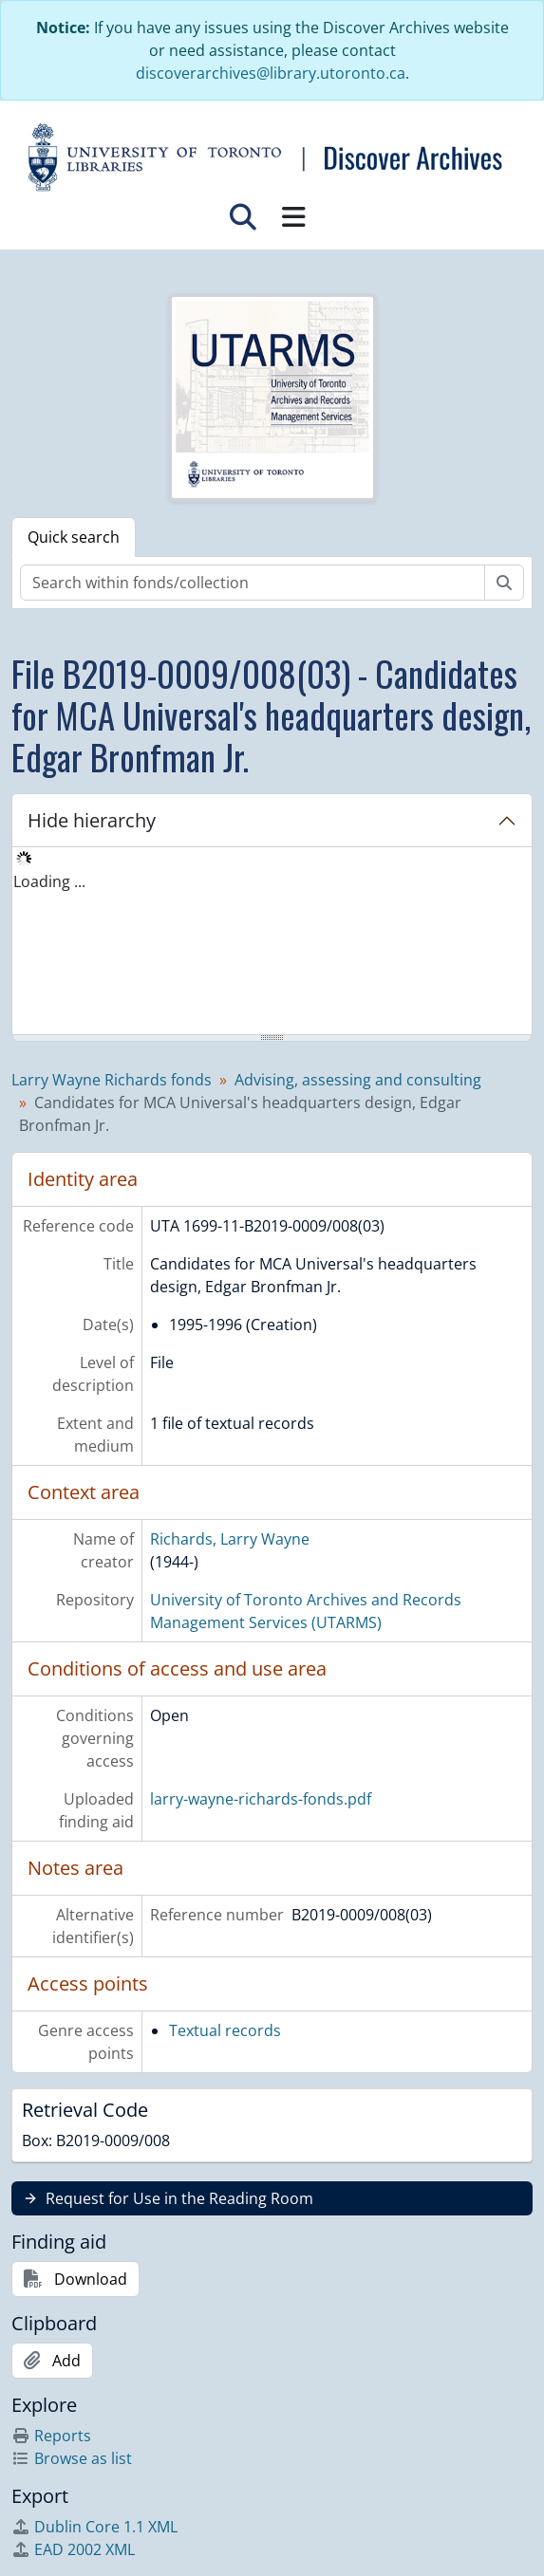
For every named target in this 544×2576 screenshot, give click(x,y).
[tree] (272, 942)
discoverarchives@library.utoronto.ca (270, 73)
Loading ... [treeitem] (49, 881)
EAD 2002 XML (73, 2549)
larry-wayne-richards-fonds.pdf (260, 1798)
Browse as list (71, 2458)
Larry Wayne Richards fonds (111, 1079)
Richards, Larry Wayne (230, 1539)
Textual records (225, 2030)
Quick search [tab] (74, 537)
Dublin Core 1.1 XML (94, 2526)
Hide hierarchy (92, 820)
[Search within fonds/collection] (252, 583)
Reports (51, 2435)
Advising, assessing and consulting (357, 1079)
